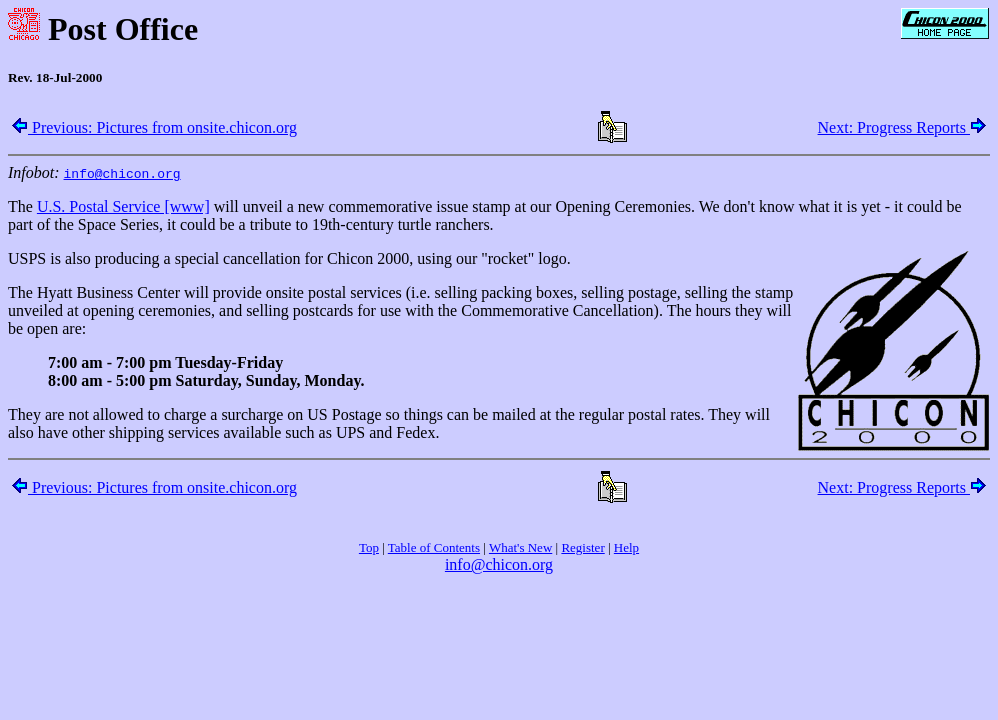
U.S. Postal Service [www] (123, 206)
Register (582, 547)
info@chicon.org (499, 564)
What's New (520, 547)
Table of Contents (434, 547)
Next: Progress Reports (902, 127)
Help (626, 547)
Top (369, 547)
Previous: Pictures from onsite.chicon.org (154, 127)
